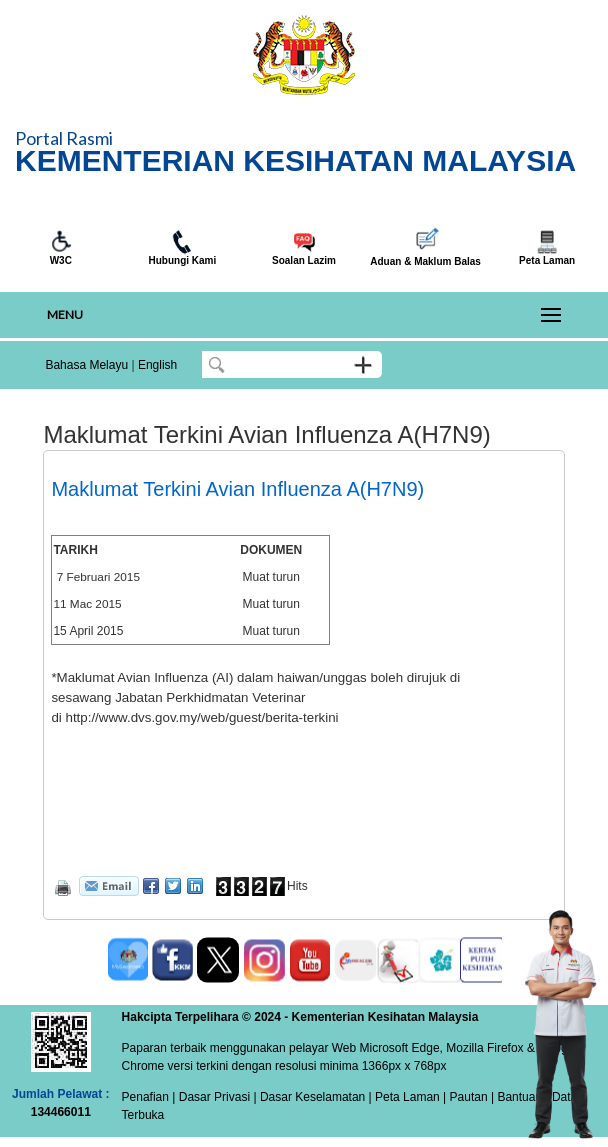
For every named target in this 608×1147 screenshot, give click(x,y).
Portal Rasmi (64, 138)
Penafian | (149, 1097)
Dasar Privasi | (215, 1097)
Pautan (469, 1097)
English (157, 365)
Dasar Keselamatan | (314, 1097)
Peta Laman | (411, 1097)
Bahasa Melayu (86, 365)
